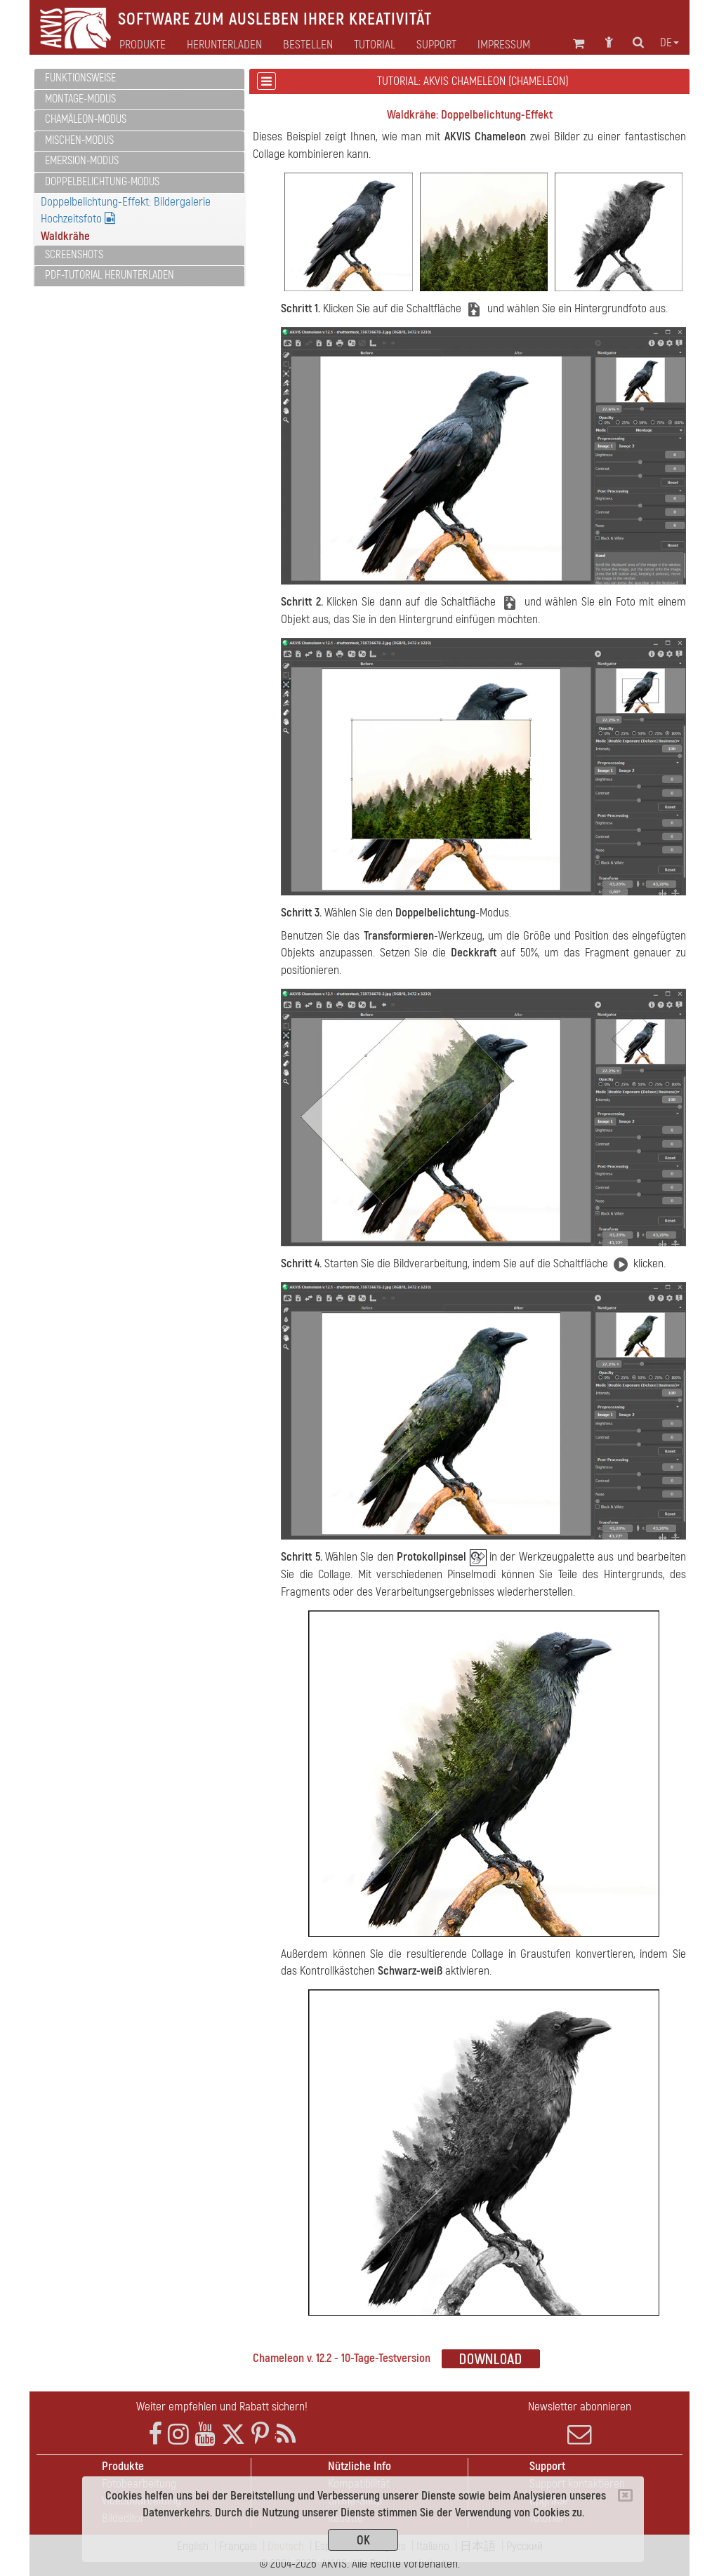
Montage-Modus (80, 99)
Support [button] (436, 45)
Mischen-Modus (79, 140)
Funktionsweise (80, 78)
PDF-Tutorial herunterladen (109, 275)
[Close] (625, 2495)
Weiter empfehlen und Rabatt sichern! (222, 2406)
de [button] (669, 43)
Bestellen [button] (308, 45)
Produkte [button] (142, 45)
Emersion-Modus (82, 161)
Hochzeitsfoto (78, 218)
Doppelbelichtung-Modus (102, 182)
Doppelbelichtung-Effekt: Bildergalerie (126, 201)
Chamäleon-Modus (85, 119)
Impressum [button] (503, 45)
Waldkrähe (65, 236)
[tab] (139, 79)
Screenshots (74, 255)
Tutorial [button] (374, 45)
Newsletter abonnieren (579, 2423)
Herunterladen (224, 45)
